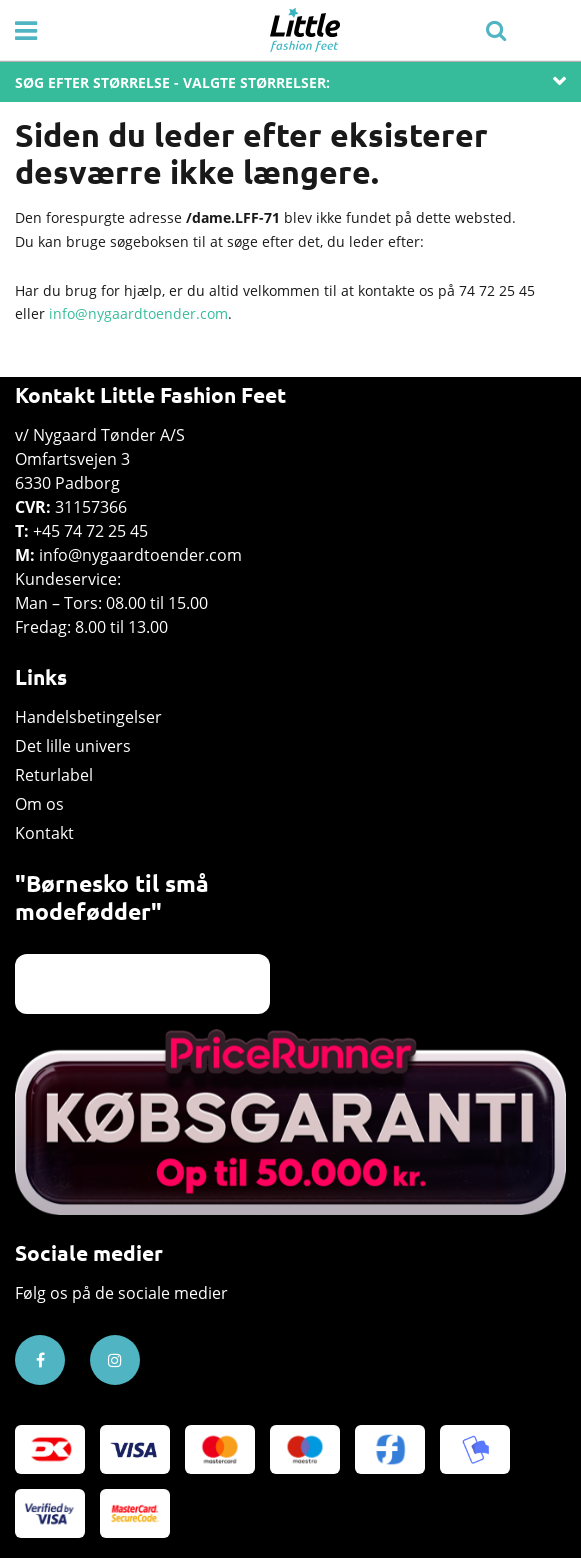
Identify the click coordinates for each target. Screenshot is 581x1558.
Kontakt (44, 833)
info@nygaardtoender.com (138, 313)
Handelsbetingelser (88, 717)
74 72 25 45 (497, 290)
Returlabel (54, 775)
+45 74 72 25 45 (90, 531)
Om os (39, 804)
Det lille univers (73, 746)
